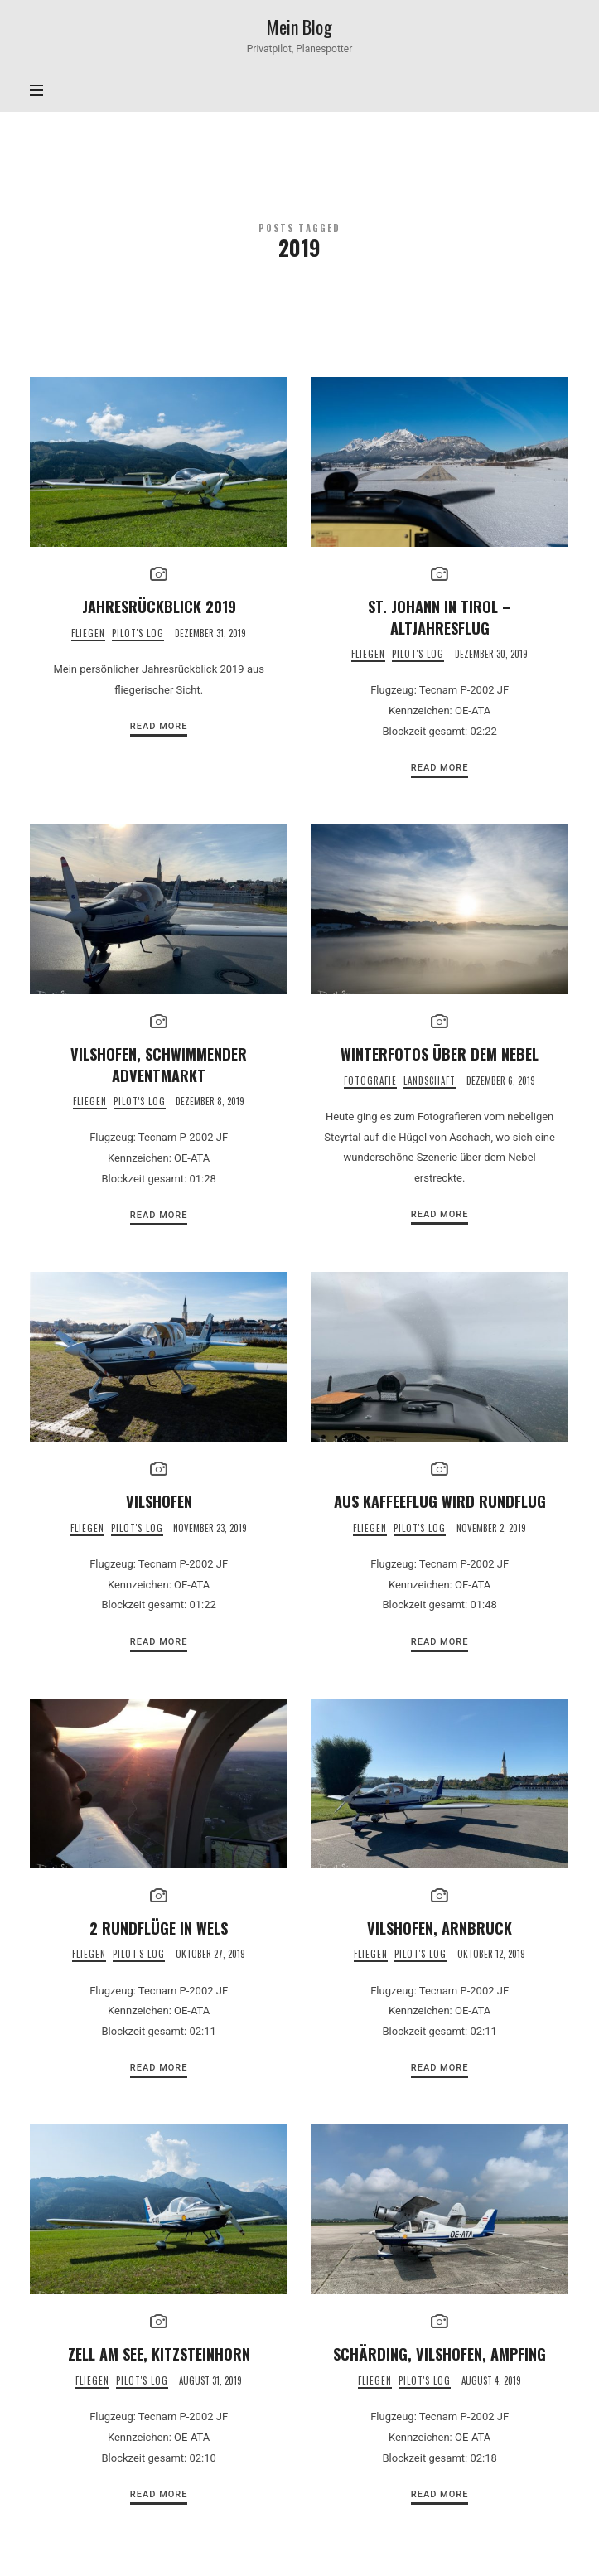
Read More (159, 726)
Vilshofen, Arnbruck (439, 1927)
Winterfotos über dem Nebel (440, 1053)
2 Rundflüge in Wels (158, 1927)
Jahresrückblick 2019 (159, 606)
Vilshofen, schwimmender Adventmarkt (158, 1063)
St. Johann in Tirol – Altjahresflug (439, 616)
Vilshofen (159, 1501)
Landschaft (429, 1081)
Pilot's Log (138, 633)
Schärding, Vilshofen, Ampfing (439, 2353)
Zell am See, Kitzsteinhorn (159, 2353)
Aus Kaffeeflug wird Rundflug (440, 1501)
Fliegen (88, 633)
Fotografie (370, 1081)
